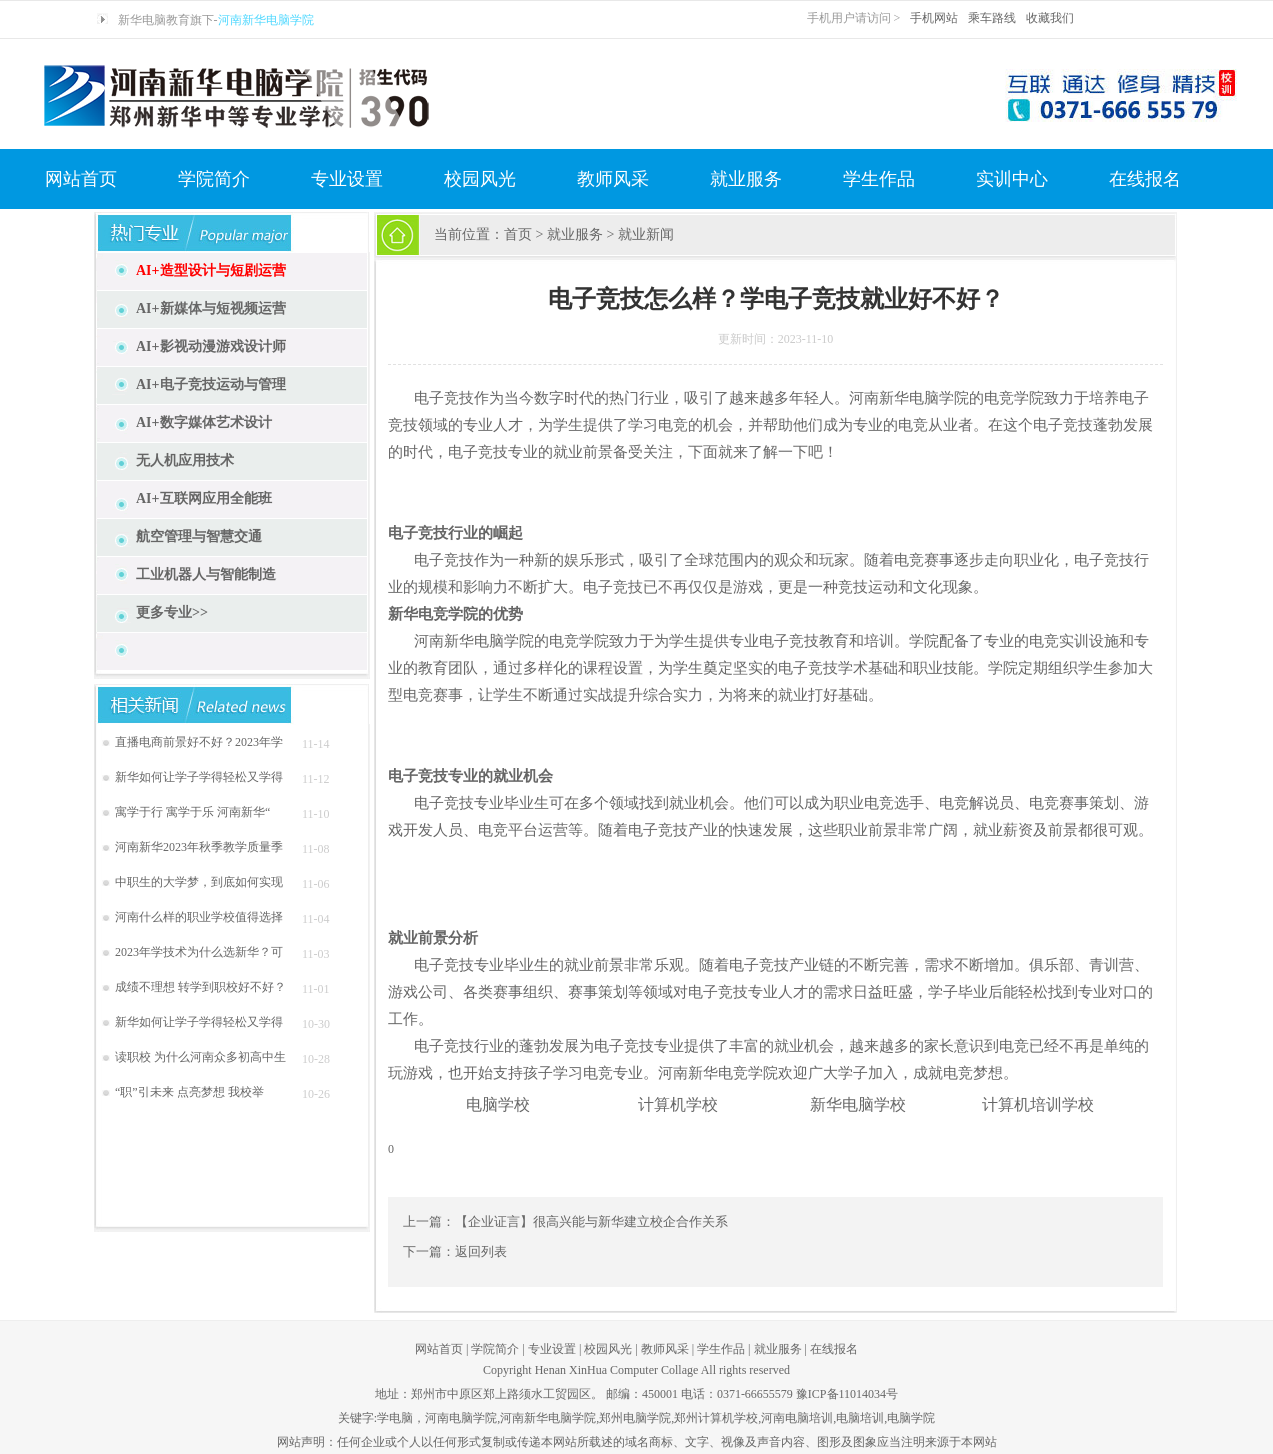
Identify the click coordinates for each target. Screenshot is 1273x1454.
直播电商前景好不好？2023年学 (199, 742)
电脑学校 (498, 1104)
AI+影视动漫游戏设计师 (211, 346)
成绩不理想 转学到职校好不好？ (200, 987)
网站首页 (81, 179)
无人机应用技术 (185, 460)
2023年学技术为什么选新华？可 (199, 952)
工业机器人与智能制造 (206, 574)
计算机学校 (678, 1104)
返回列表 (481, 1251)
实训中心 (1012, 179)
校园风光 (480, 179)
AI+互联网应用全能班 (204, 498)
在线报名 (1145, 179)
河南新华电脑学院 (266, 20)
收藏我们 (1050, 18)
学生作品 (879, 179)
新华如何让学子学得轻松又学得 (199, 777)
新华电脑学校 (858, 1104)
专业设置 (347, 179)
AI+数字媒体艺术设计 (204, 422)
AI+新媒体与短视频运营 (211, 308)
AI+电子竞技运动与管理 (211, 384)
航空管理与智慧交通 (199, 536)
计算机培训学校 (1038, 1104)
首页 (518, 234)
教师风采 (613, 179)
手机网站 (934, 18)
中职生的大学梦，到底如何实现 (199, 882)
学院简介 (214, 179)
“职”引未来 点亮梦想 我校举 (189, 1092)
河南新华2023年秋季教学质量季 (199, 847)
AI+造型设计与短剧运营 (211, 270)
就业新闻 (646, 234)
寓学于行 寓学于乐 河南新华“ (192, 812)
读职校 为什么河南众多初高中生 (200, 1057)
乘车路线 (992, 18)
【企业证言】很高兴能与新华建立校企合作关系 (591, 1221)
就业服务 (746, 179)
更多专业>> (172, 612)
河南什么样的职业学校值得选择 (199, 917)
